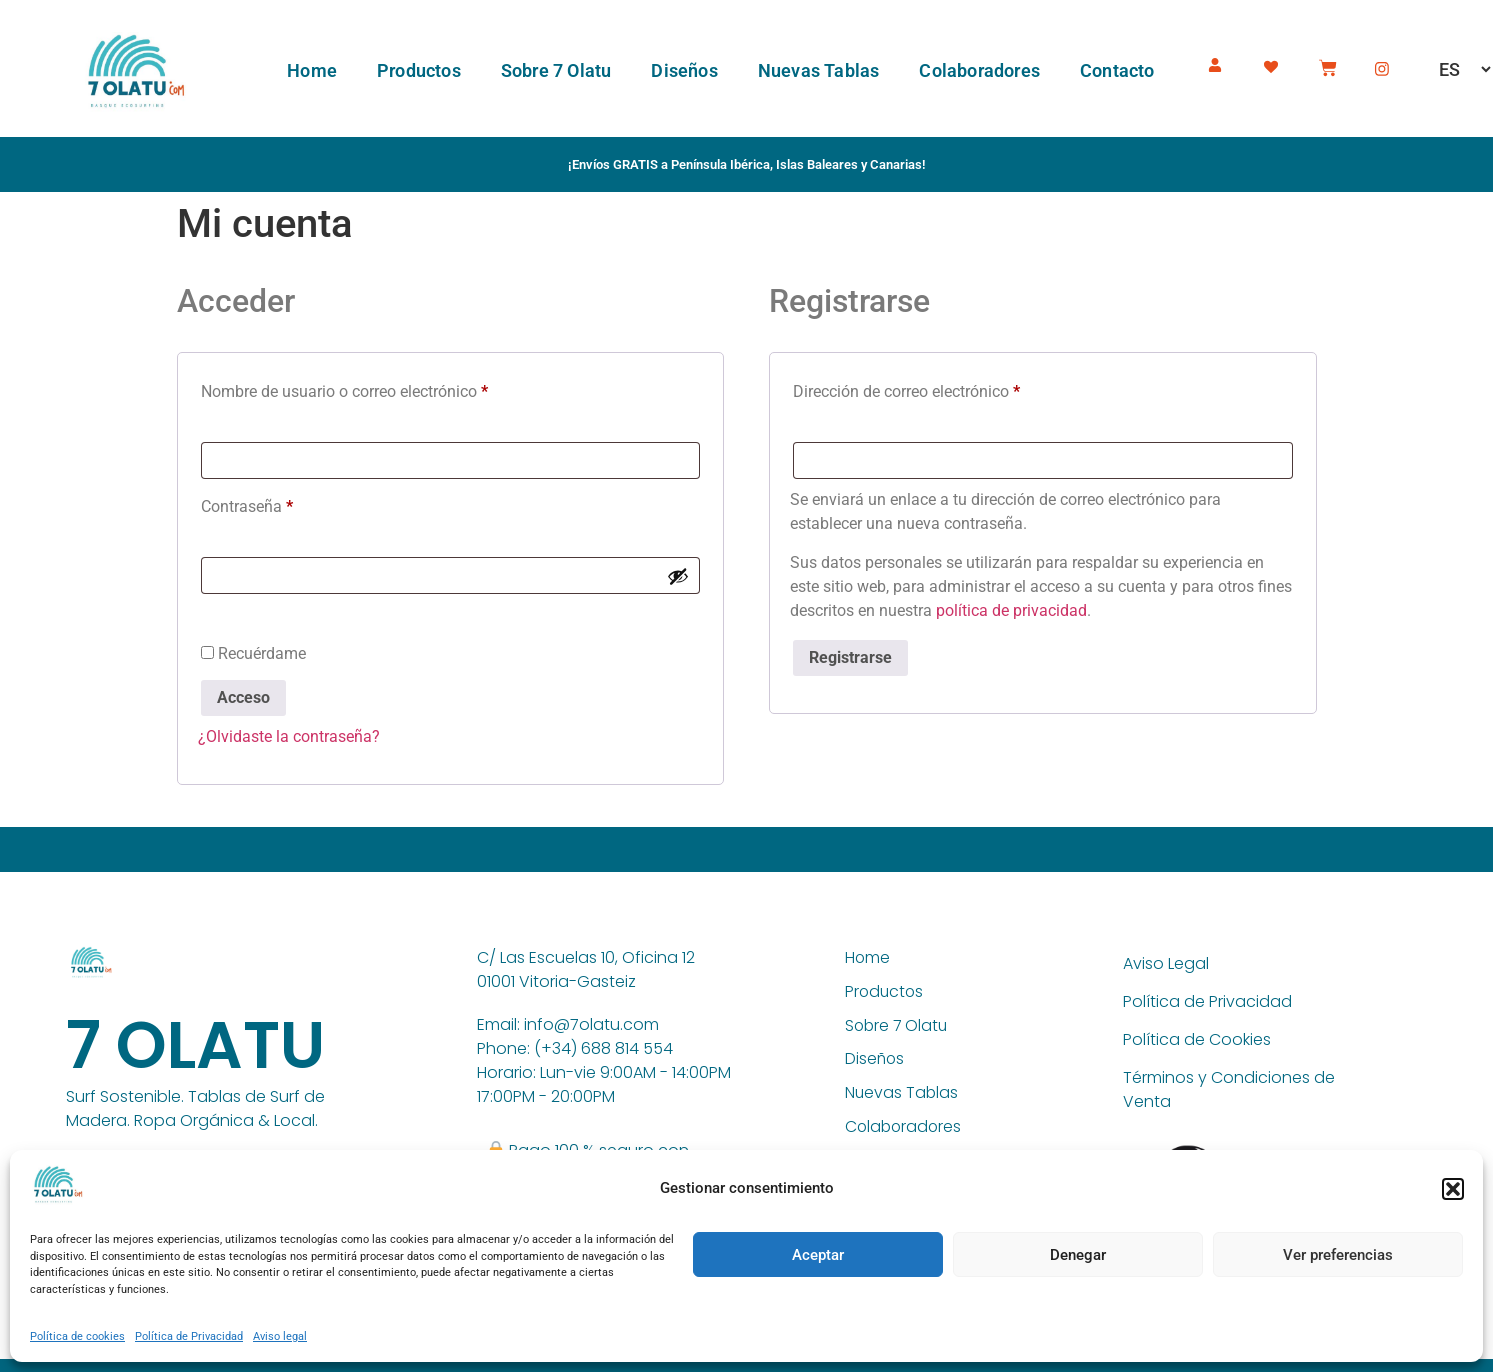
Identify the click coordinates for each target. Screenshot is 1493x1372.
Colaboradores (979, 70)
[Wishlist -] (1273, 63)
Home (312, 70)
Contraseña (285, 503)
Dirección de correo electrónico (945, 388)
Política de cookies (77, 1336)
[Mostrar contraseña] (678, 576)
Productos (419, 70)
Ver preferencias (1338, 1255)
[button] (1453, 1189)
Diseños (684, 70)
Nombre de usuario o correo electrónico (383, 388)
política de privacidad (1011, 610)
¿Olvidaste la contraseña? (289, 736)
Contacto (1117, 70)
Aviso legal (280, 1336)
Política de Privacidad (189, 1336)
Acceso (243, 697)
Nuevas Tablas (819, 70)
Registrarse (850, 657)
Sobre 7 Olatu (556, 70)
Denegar (1078, 1255)
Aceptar (818, 1255)
